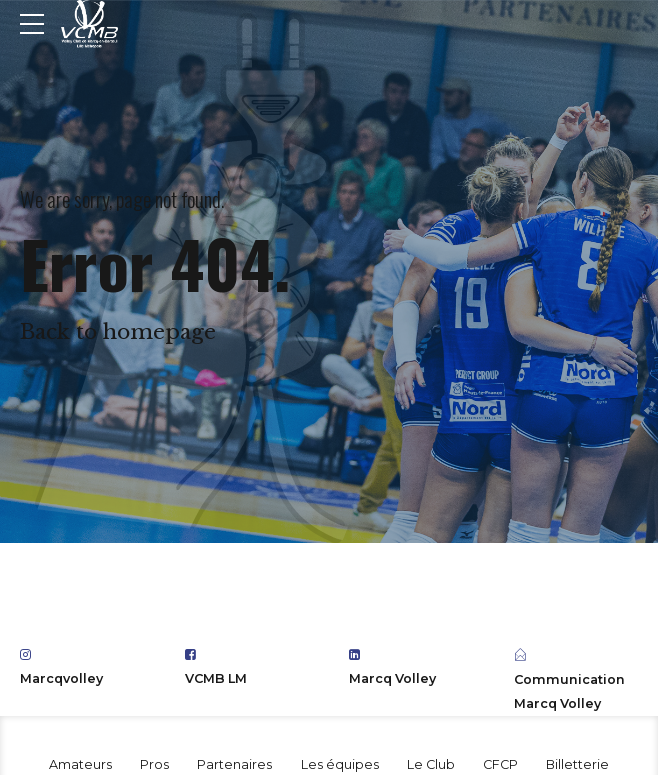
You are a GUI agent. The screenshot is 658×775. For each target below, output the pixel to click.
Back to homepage (118, 332)
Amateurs (80, 764)
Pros (154, 764)
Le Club (431, 764)
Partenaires (234, 764)
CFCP (500, 764)
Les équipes (340, 764)
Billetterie (577, 764)
